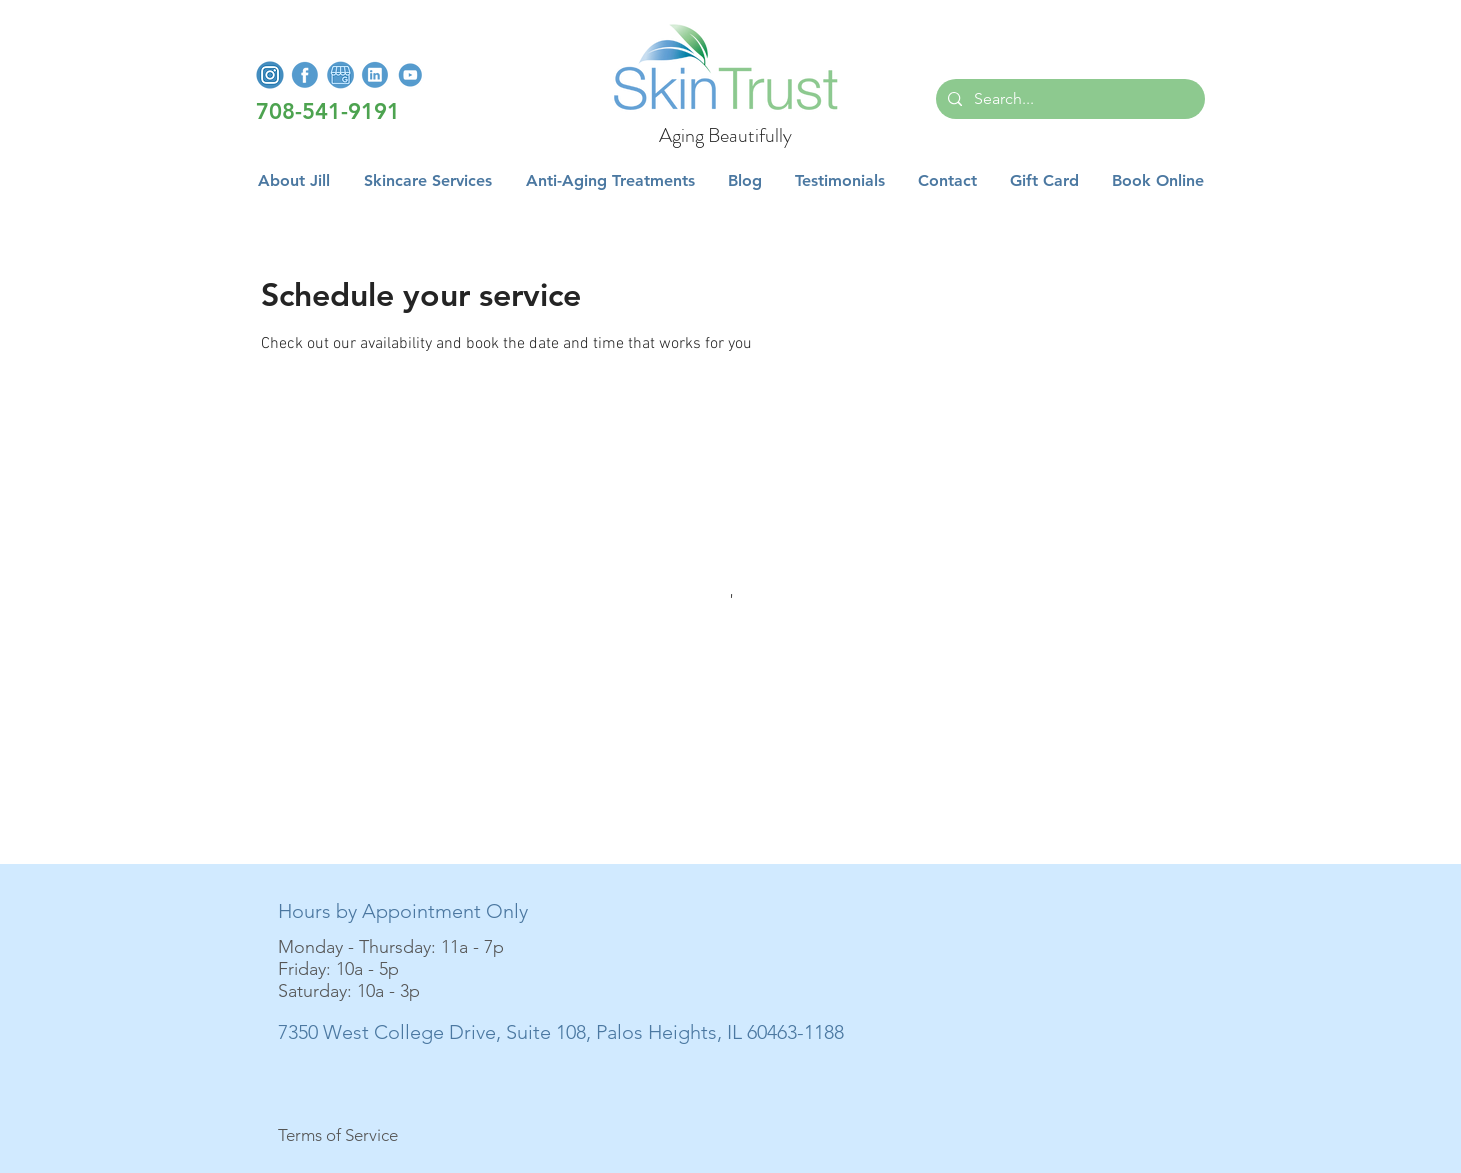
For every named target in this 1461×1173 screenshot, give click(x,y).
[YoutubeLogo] (410, 75)
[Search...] (1068, 99)
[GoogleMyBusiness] (340, 75)
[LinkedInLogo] (375, 75)
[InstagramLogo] (270, 75)
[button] (428, 181)
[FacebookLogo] (305, 75)
